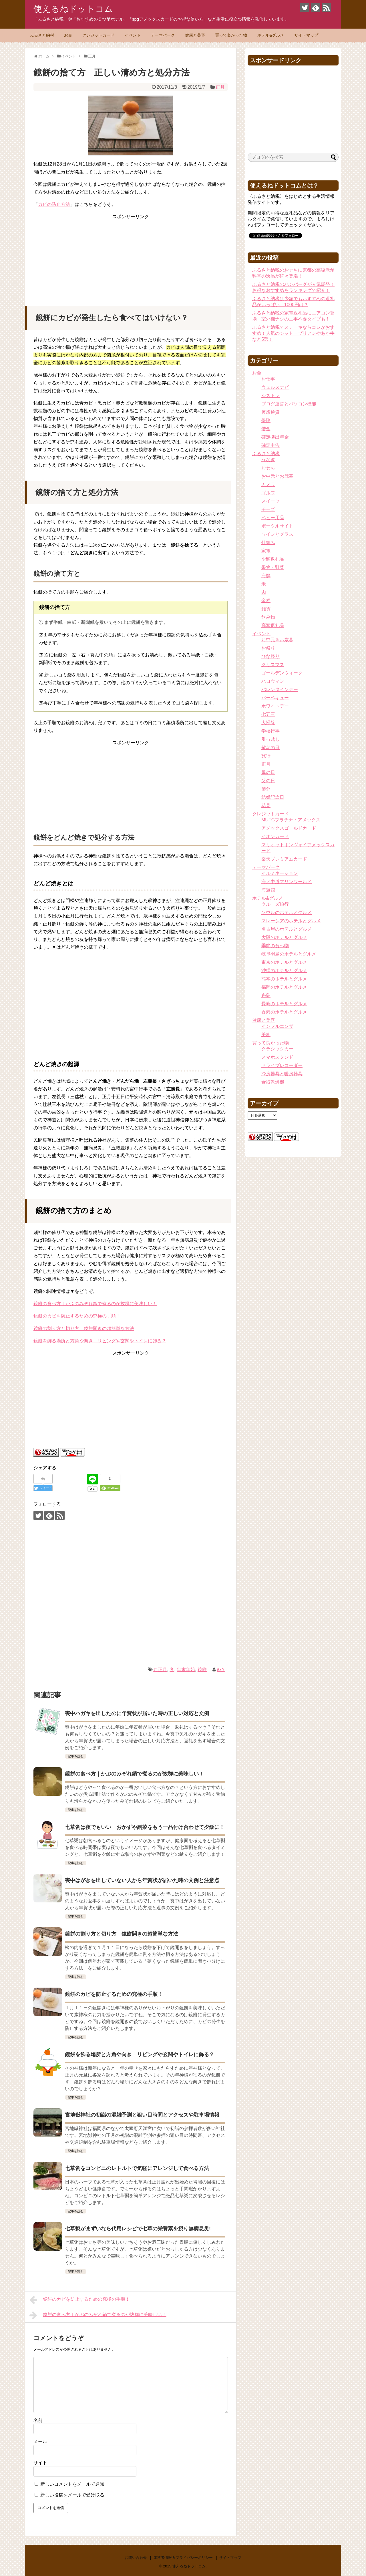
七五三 (268, 714)
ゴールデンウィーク (282, 672)
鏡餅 (202, 1669)
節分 (265, 789)
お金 (68, 35)
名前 (38, 2420)
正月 (220, 87)
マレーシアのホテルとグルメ (291, 920)
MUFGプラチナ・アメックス (291, 819)
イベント (133, 35)
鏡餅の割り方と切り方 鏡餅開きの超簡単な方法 (83, 1328)
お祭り (268, 648)
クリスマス (272, 664)
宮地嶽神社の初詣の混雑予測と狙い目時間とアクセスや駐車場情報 (142, 2115)
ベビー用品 (272, 517)
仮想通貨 (270, 412)
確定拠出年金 (275, 437)
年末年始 (186, 1669)
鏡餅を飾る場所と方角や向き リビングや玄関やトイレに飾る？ (99, 1340)
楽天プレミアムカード (284, 859)
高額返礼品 (272, 625)
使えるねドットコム (73, 8)
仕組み (268, 542)
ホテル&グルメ (270, 35)
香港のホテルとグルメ (284, 1012)
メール (40, 2441)
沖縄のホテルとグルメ (284, 970)
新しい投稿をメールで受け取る (72, 2495)
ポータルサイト (277, 525)
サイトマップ (306, 35)
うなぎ (268, 459)
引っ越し (270, 739)
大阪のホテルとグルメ (284, 937)
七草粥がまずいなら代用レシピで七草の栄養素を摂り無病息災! (138, 2228)
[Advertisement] (131, 256)
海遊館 (268, 889)
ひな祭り (270, 656)
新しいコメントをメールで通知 (72, 2484)
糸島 (265, 995)
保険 (265, 420)
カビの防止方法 (54, 204)
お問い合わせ (136, 2557)
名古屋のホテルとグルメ (286, 929)
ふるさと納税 (42, 35)
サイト (40, 2462)
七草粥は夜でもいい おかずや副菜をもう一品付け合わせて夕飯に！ (144, 1827)
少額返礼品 (272, 559)
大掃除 (268, 722)
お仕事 (268, 379)
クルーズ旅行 (275, 904)
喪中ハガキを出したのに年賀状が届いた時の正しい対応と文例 (137, 1713)
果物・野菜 (272, 567)
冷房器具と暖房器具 (282, 1073)
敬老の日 (270, 747)
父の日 (268, 780)
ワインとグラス (277, 534)
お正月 (160, 1669)
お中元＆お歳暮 (277, 639)
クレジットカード (98, 35)
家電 (265, 550)
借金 (265, 428)
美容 (265, 1034)
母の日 (268, 772)
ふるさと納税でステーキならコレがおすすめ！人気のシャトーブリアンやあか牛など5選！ (293, 333)
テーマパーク (163, 35)
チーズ (268, 509)
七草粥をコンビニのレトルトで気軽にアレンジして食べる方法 (137, 2168)
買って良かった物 (231, 35)
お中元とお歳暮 (277, 476)
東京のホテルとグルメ (284, 962)
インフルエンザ (277, 1026)
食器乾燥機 (272, 1082)
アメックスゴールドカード (288, 828)
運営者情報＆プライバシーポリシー (183, 2557)
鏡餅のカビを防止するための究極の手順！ (76, 1315)
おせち (268, 467)
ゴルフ (268, 492)
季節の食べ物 (275, 945)
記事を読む (75, 1756)
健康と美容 (195, 35)
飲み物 (268, 617)
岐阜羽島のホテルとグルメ (288, 953)
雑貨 (265, 608)
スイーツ (270, 501)
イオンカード (275, 836)
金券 (265, 600)
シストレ (270, 395)
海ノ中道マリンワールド (286, 881)
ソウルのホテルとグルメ (286, 912)
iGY (221, 1669)
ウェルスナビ (275, 387)
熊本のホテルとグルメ (284, 978)
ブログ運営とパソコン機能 (288, 403)
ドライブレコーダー (282, 1065)
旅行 (265, 755)
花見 (265, 805)
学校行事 (270, 730)
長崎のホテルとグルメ (284, 1003)
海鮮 (265, 575)
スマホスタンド (277, 1057)
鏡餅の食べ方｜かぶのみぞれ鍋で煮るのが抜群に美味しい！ (95, 1303)
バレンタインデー (279, 689)
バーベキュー (275, 697)
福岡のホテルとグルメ (284, 987)
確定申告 (270, 445)
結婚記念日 (272, 797)
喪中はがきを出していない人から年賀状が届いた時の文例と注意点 (142, 1880)
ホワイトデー (275, 706)
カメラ (268, 484)
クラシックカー (277, 1048)
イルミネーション (279, 873)
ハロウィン (272, 681)
